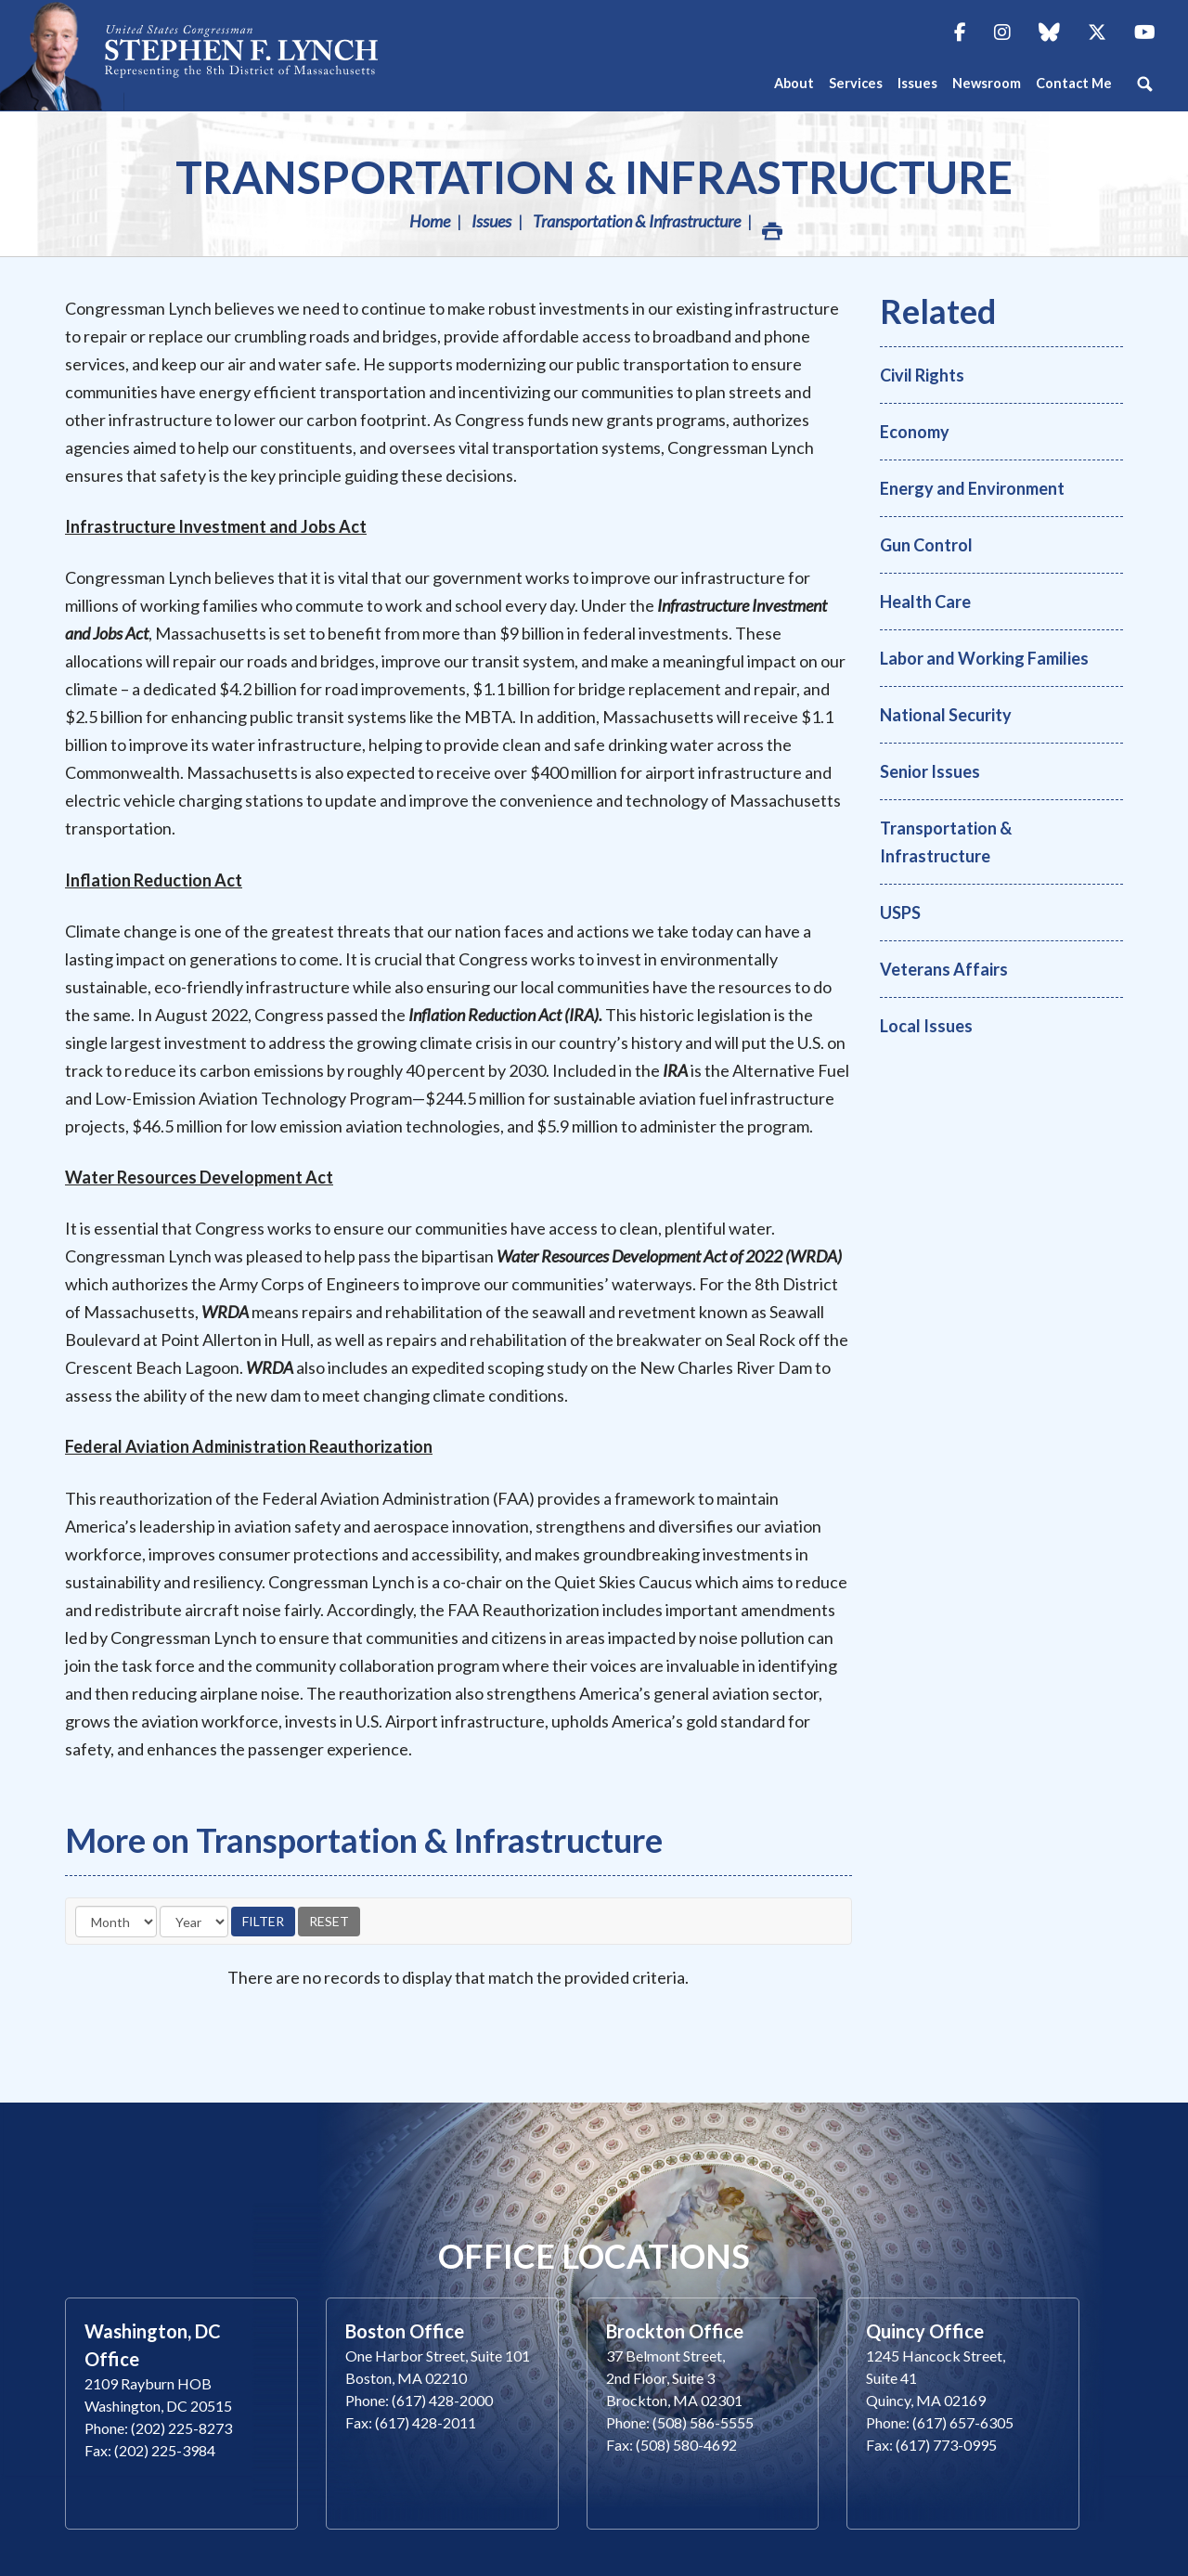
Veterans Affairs (944, 969)
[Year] (194, 1921)
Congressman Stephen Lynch (241, 55)
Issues (491, 221)
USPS (900, 912)
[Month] (116, 1921)
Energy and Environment (972, 488)
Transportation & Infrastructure (594, 176)
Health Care (925, 601)
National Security (946, 715)
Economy (914, 431)
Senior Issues (930, 771)
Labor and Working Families (984, 658)
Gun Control (926, 545)
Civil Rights (922, 375)
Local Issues (926, 1026)
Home (429, 221)
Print (771, 226)
